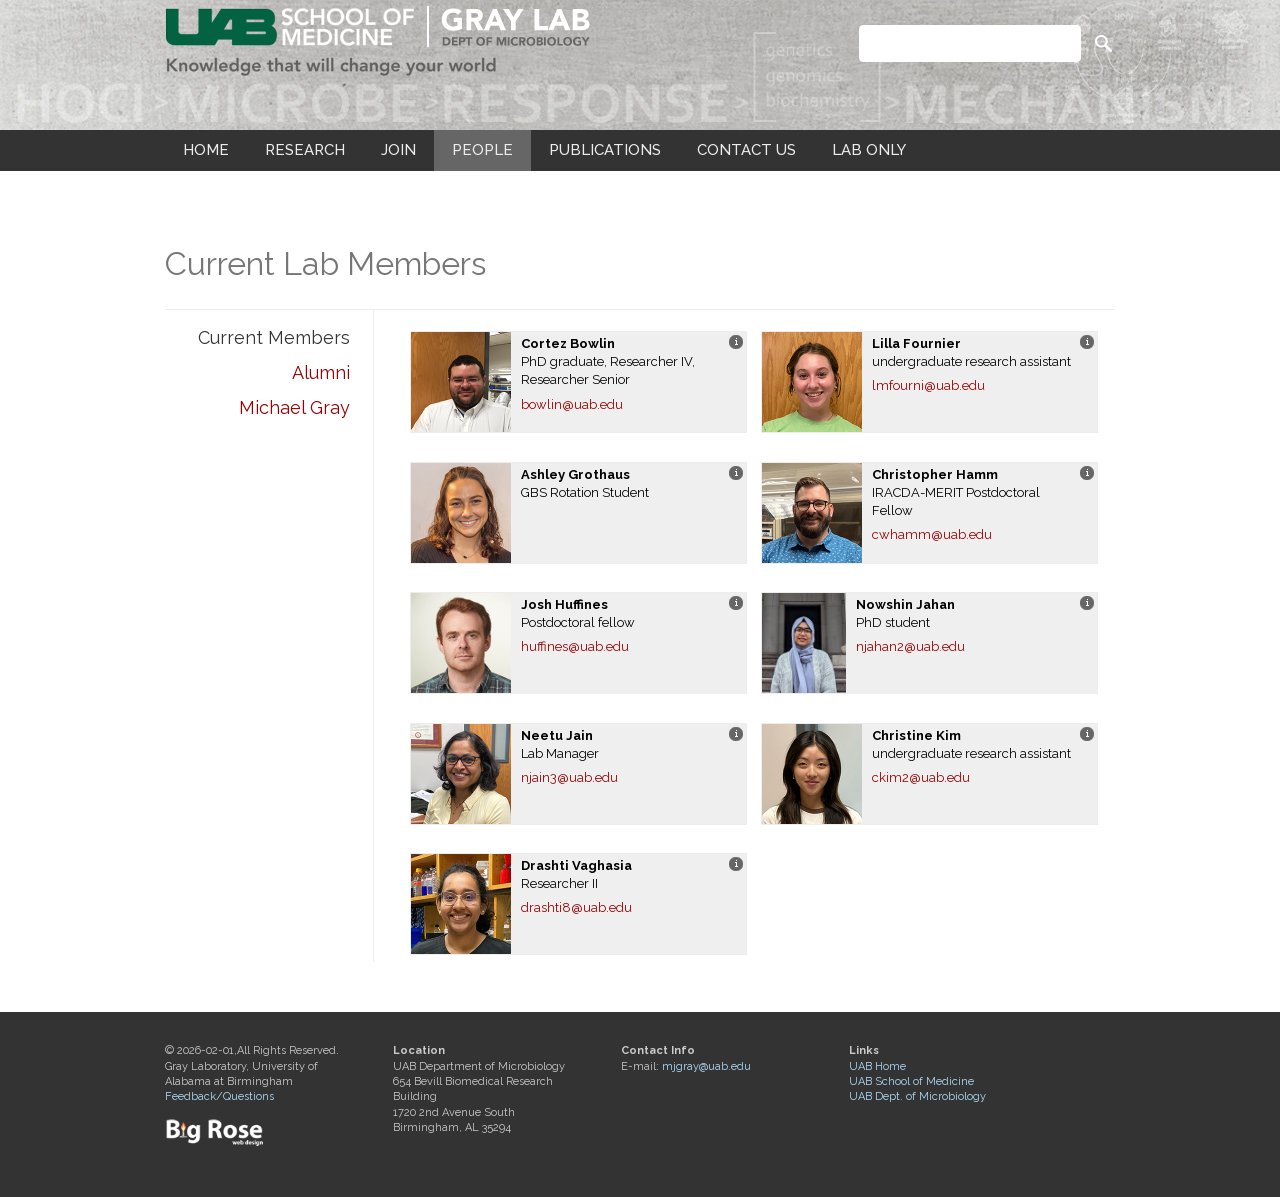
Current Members (274, 337)
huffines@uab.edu (575, 646)
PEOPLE (482, 150)
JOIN (398, 150)
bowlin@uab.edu (572, 404)
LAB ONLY (869, 150)
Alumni (321, 372)
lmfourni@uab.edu (928, 385)
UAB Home (877, 1066)
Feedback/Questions (219, 1096)
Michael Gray (294, 407)
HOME (206, 150)
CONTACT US (746, 150)
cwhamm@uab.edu (932, 534)
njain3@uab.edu (569, 777)
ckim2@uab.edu (921, 777)
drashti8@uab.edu (576, 907)
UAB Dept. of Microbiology (917, 1096)
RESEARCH (305, 150)
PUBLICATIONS (605, 150)
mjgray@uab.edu (706, 1066)
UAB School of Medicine (911, 1081)
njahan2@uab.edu (910, 646)
